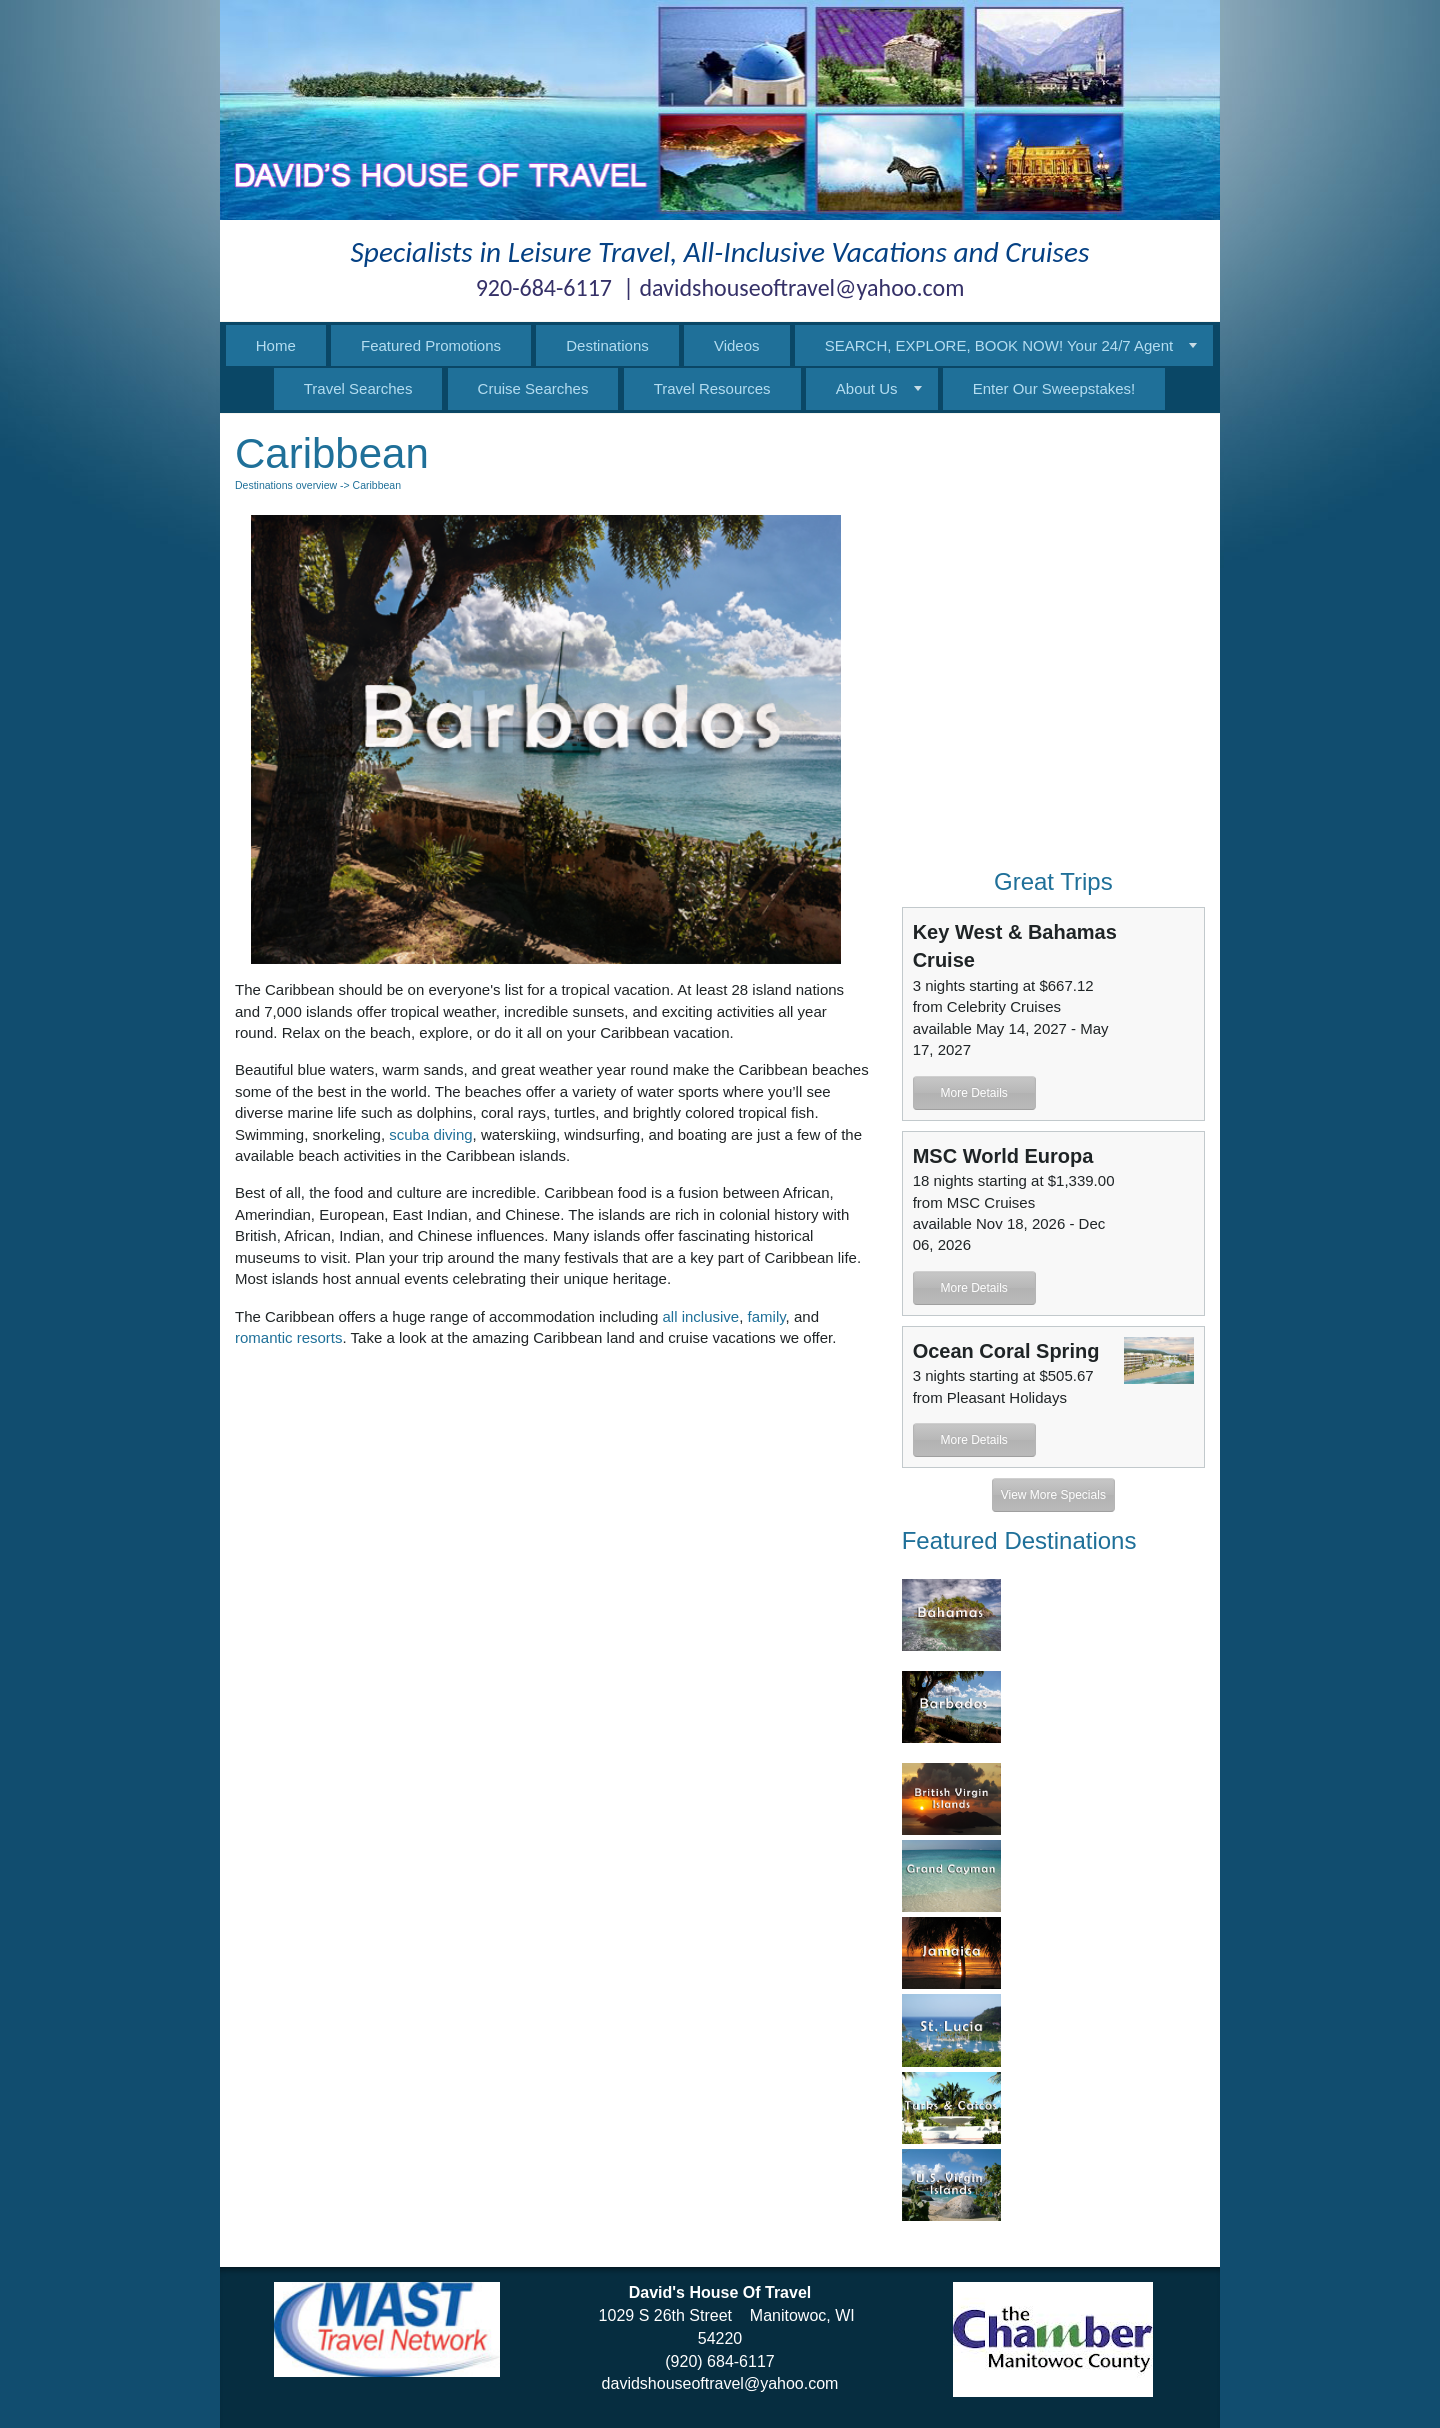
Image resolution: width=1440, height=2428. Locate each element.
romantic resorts (289, 1337)
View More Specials (1053, 1495)
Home (276, 345)
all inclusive (701, 1316)
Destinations (607, 345)
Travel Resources (712, 388)
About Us (867, 388)
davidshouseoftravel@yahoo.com (720, 2383)
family (767, 1316)
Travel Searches (358, 388)
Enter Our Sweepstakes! (1054, 388)
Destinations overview (286, 485)
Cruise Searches (533, 388)
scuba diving (430, 1134)
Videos (737, 345)
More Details (973, 1093)
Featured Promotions (431, 345)
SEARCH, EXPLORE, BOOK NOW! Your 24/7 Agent (999, 345)
